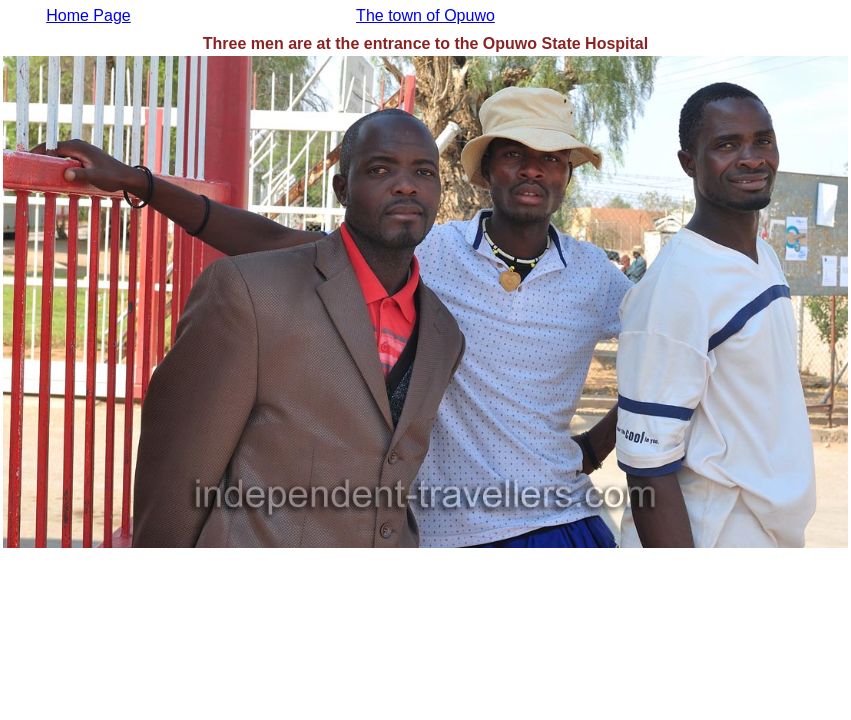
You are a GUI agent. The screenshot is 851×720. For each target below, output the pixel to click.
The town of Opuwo (425, 15)
